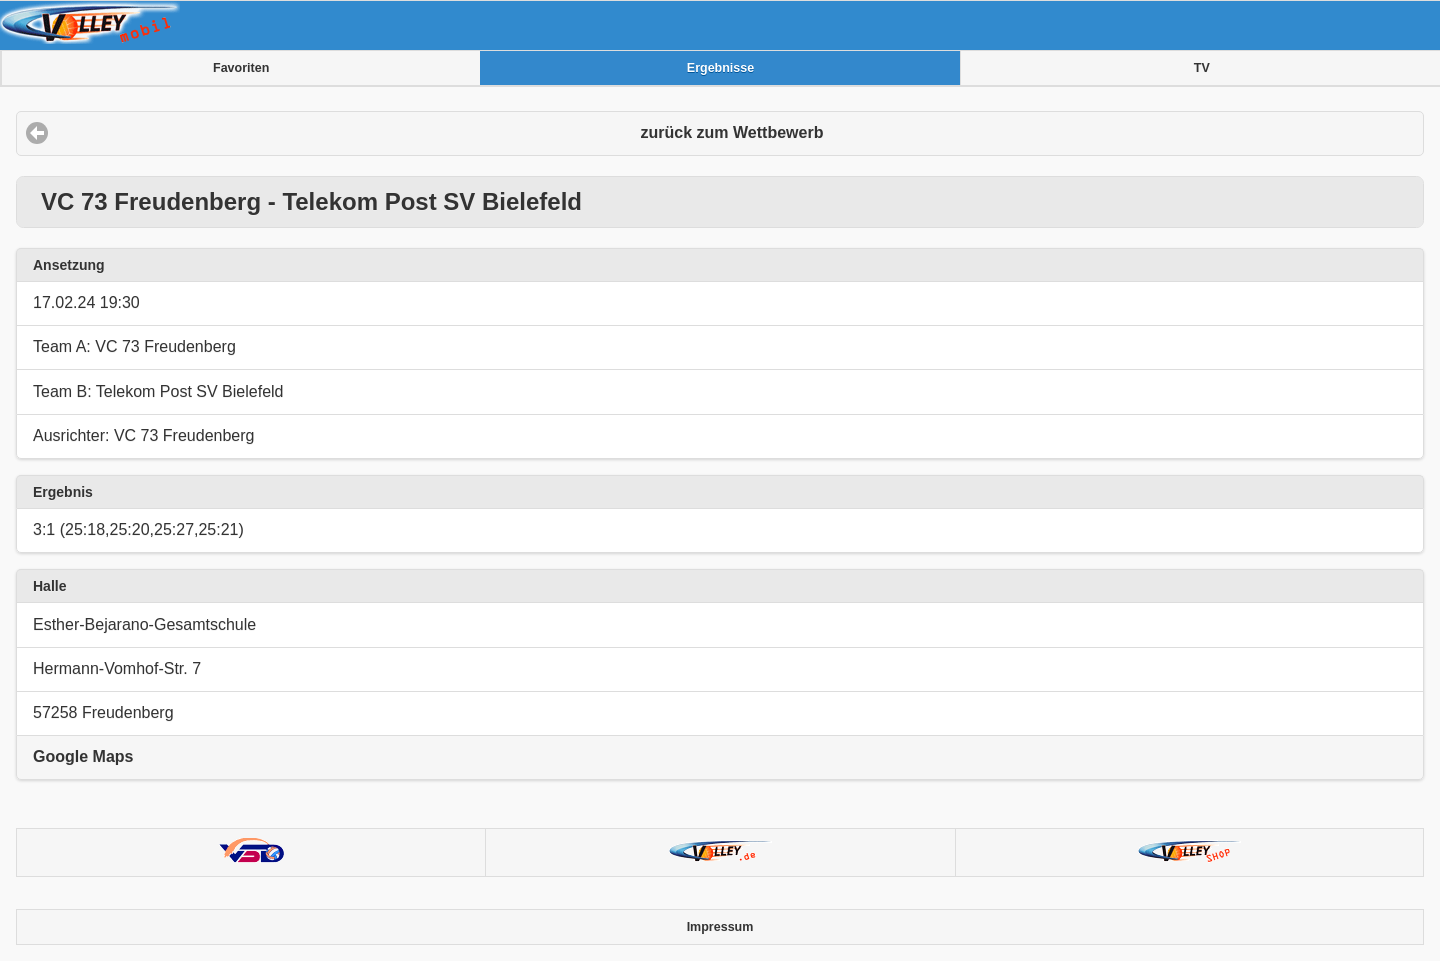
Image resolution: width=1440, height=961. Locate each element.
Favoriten (241, 68)
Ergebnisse (720, 68)
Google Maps (83, 756)
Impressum (720, 927)
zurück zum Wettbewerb (732, 132)
